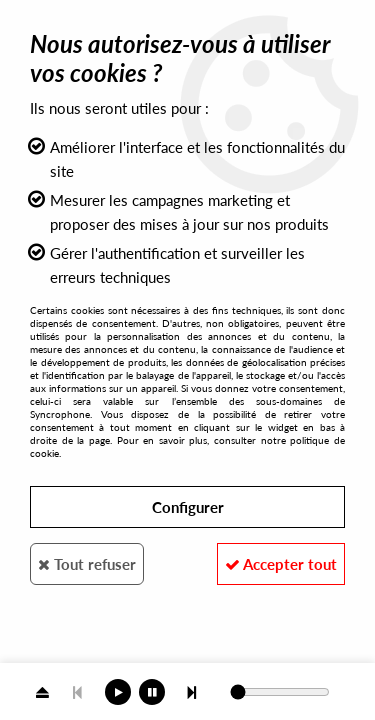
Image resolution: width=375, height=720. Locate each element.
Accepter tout (281, 564)
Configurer (188, 507)
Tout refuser (87, 564)
